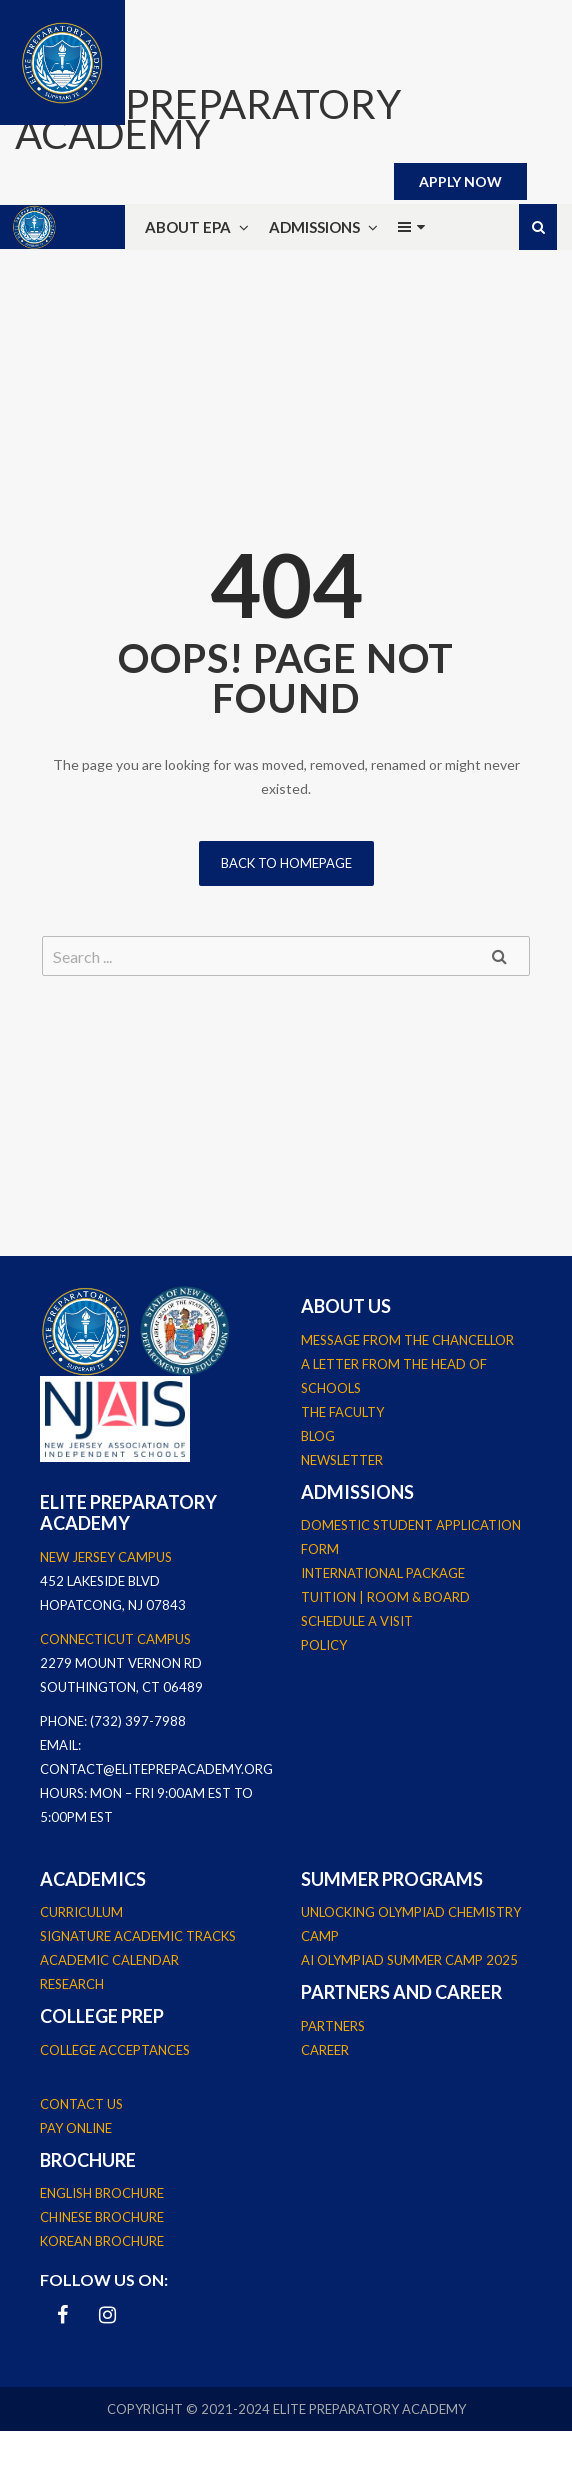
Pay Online (76, 2128)
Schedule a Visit (357, 1621)
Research (72, 1984)
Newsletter (342, 1460)
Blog (318, 1436)
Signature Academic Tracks (138, 1936)
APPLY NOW (460, 181)
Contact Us (81, 2104)
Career (325, 2050)
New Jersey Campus (106, 1557)
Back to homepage (286, 863)
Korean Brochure (102, 2241)
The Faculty (342, 1412)
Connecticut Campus (115, 1639)
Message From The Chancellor (407, 1340)
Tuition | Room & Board (385, 1597)
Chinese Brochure (102, 2217)
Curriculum (81, 1912)
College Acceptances (115, 2050)
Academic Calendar (109, 1960)
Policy (324, 1645)
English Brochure (102, 2193)
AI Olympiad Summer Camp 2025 (409, 1960)
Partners (333, 2026)
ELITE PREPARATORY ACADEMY (208, 119)
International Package (383, 1573)
